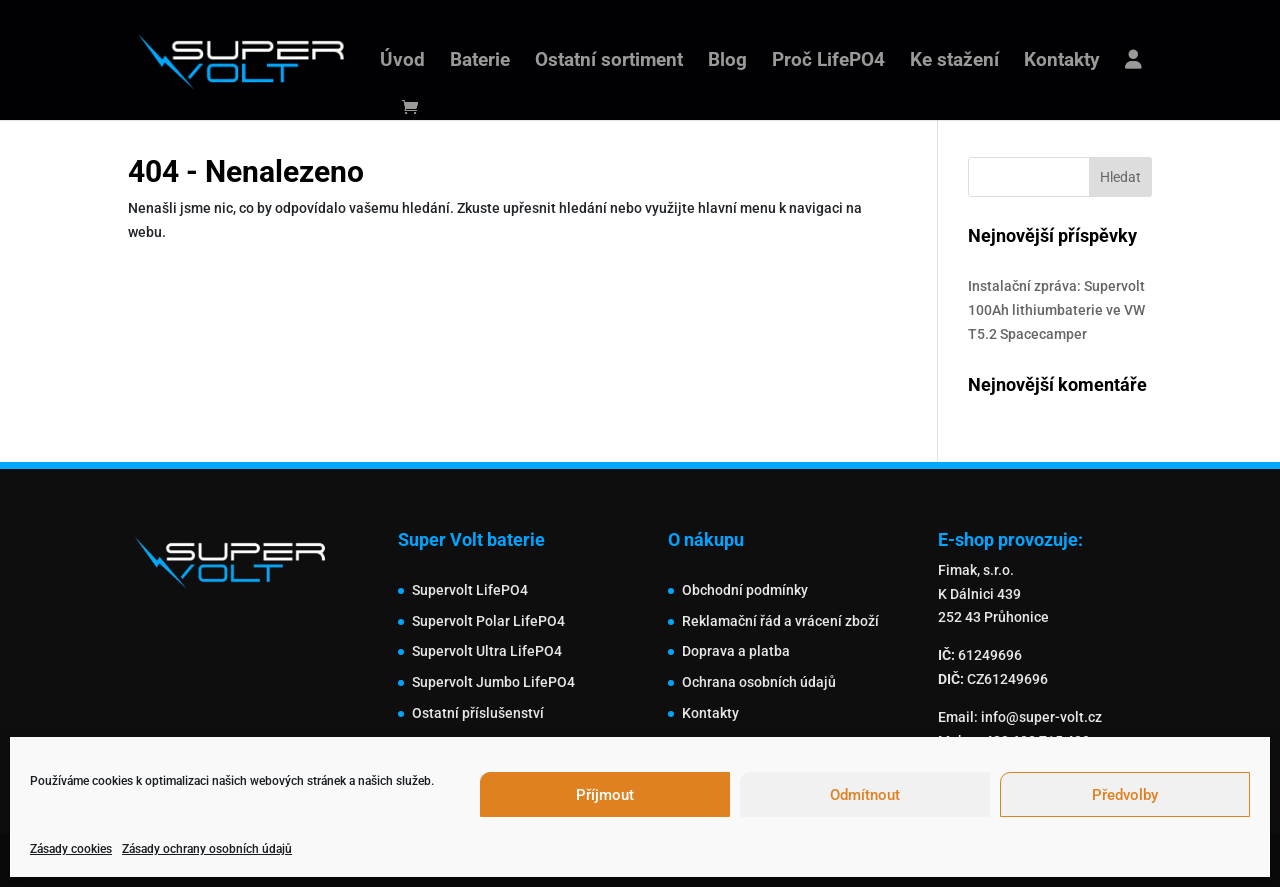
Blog (727, 62)
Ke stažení (954, 62)
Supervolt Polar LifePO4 (488, 621)
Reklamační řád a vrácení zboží (780, 621)
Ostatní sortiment (609, 62)
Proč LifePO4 (828, 62)
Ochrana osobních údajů (759, 682)
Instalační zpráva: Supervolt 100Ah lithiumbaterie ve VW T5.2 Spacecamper (1056, 310)
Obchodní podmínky (745, 590)
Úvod (402, 62)
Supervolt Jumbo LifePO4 (493, 682)
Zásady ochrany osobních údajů (207, 849)
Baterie (480, 62)
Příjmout (605, 795)
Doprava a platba (736, 651)
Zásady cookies (71, 849)
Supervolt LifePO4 (470, 590)
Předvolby (1125, 795)
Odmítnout (865, 795)
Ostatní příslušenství (478, 713)
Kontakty (1062, 62)
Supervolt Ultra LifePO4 (487, 651)
